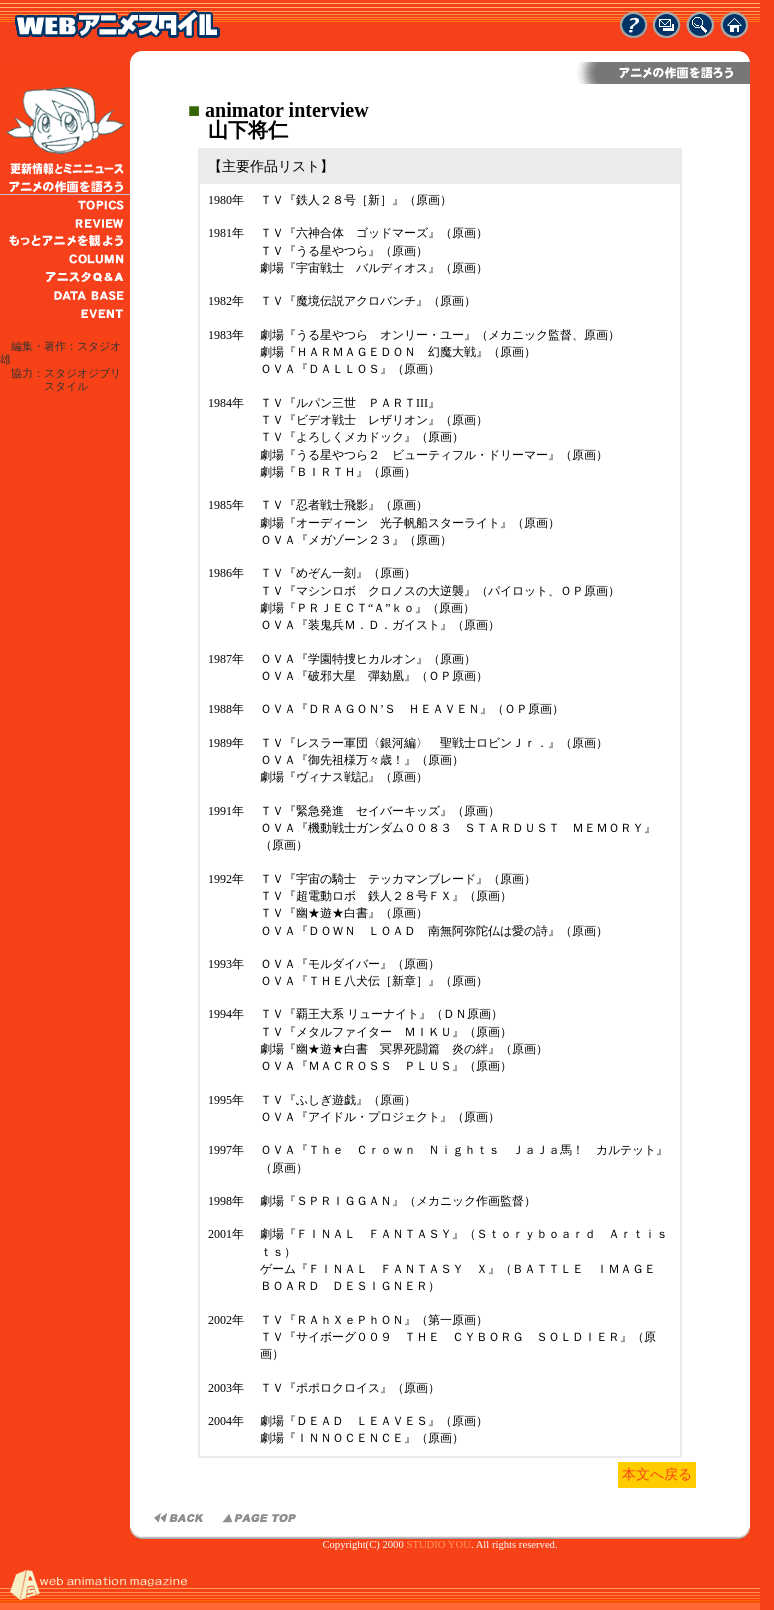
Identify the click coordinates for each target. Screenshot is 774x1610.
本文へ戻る (657, 1474)
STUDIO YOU (438, 1544)
